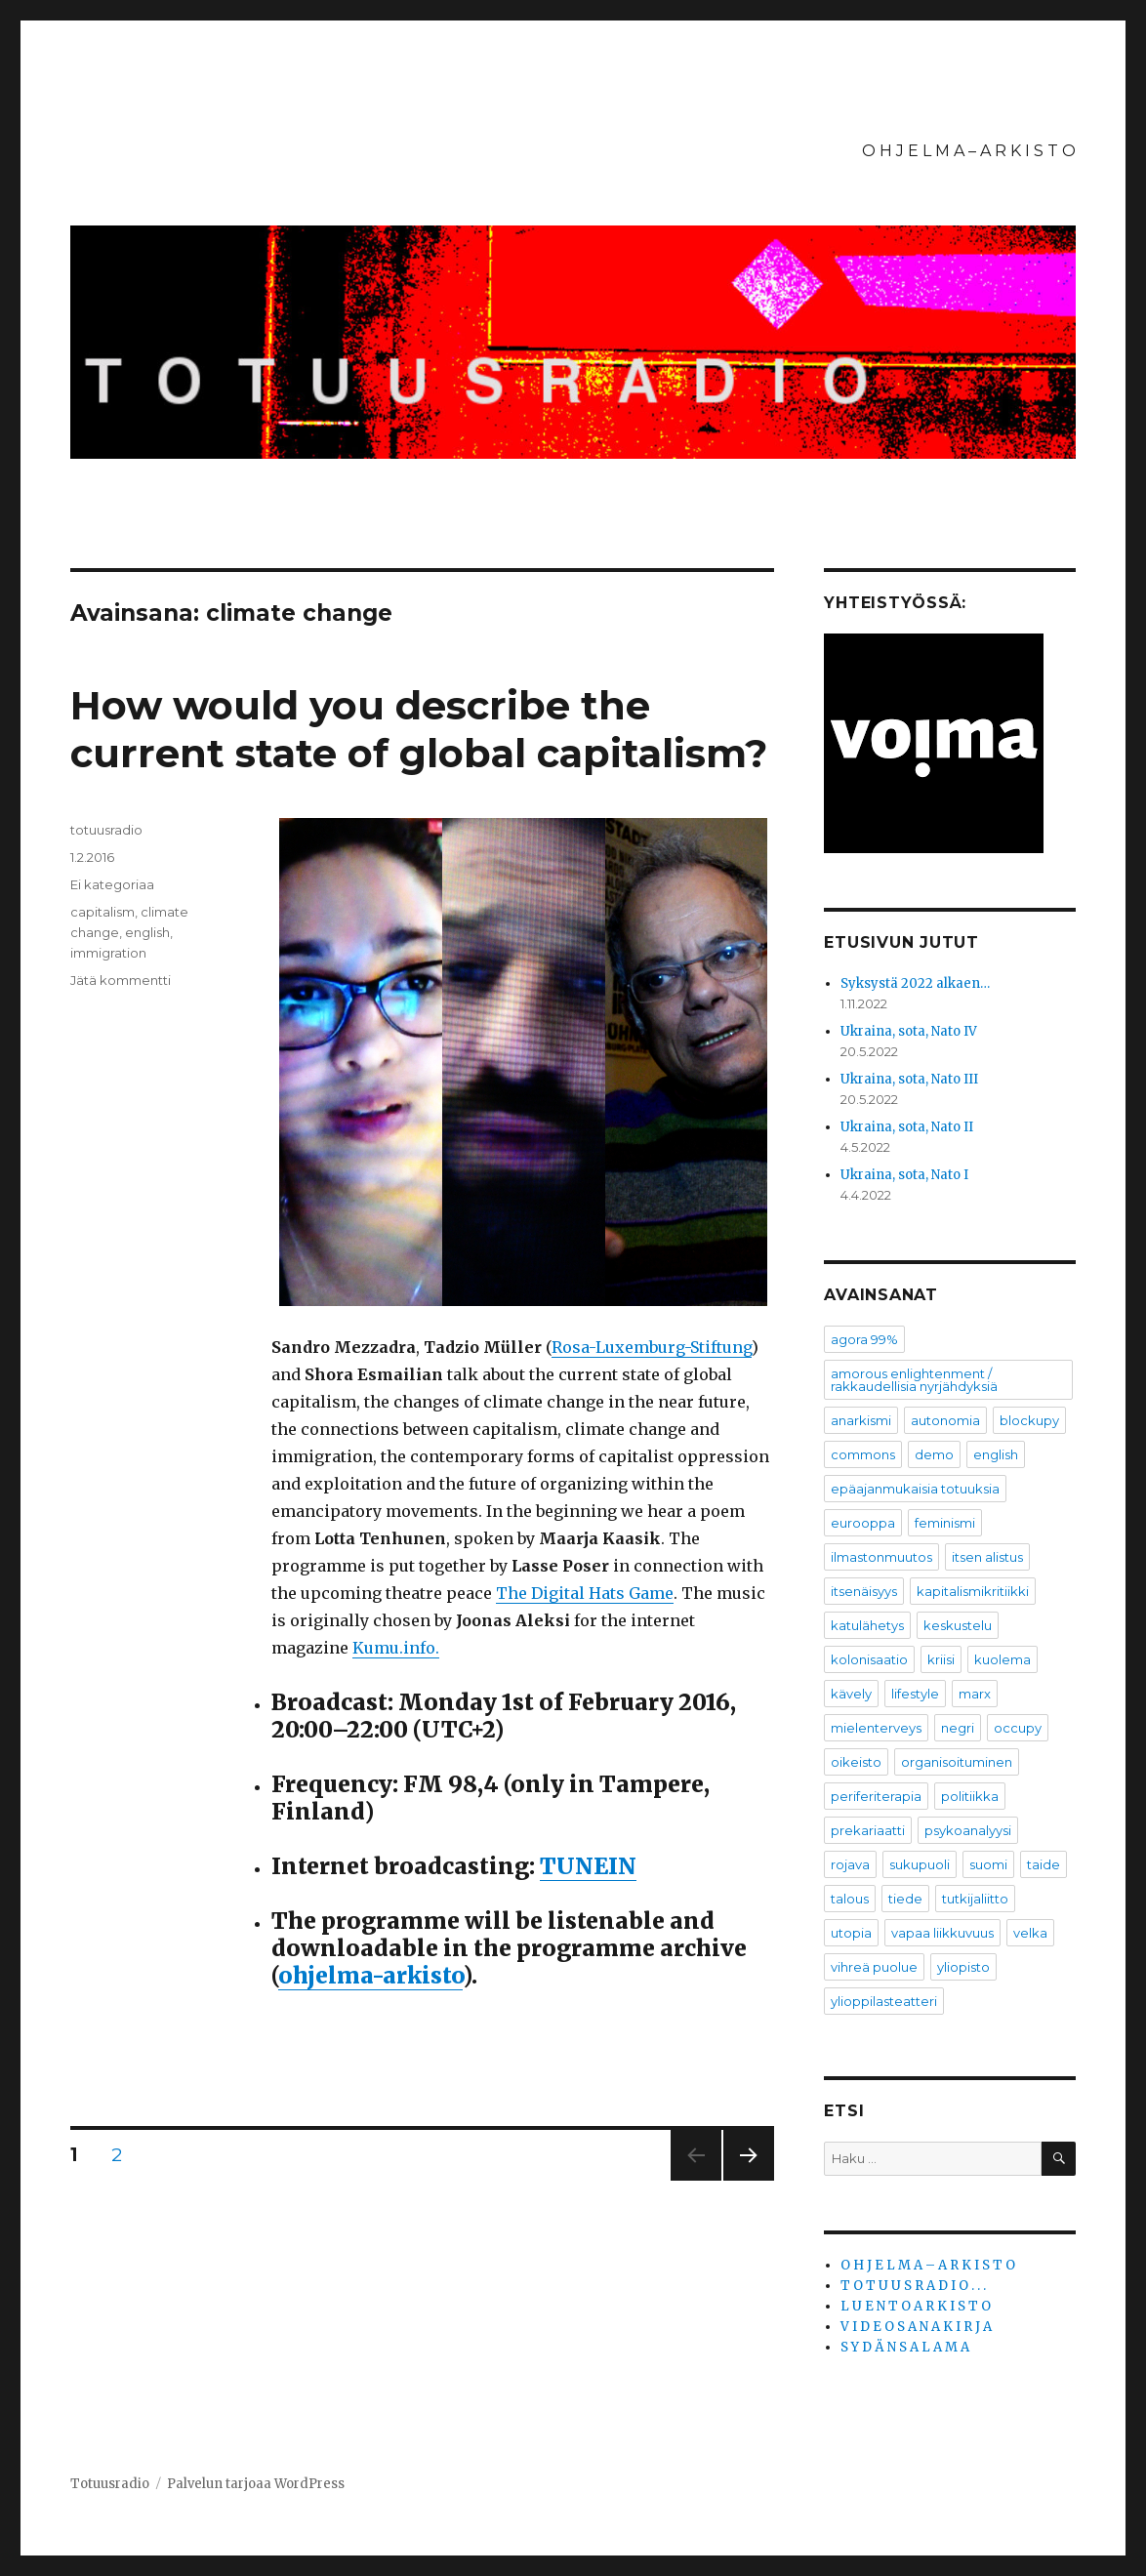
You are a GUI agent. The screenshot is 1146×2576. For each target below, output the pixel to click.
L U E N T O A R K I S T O (915, 2306)
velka (1030, 1933)
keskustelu (957, 1625)
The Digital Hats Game (585, 1593)
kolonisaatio (869, 1659)
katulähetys (867, 1625)
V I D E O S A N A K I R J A (916, 2326)
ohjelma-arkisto (370, 1975)
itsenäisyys (864, 1591)
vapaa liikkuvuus (942, 1933)
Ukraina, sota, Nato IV (908, 1031)
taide (1043, 1864)
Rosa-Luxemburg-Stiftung (652, 1347)
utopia (851, 1933)
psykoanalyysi (967, 1830)
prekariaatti (868, 1830)
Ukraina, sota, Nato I (904, 1174)
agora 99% (864, 1339)
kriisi (941, 1659)
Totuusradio (109, 2483)
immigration (108, 953)
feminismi (945, 1523)
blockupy (1029, 1420)
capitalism (102, 912)
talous (850, 1898)
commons (863, 1454)
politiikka (970, 1796)
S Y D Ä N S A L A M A (904, 2347)
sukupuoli (919, 1864)
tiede (905, 1898)
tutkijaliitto (975, 1898)
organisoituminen (956, 1762)
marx (975, 1693)
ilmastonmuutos (881, 1557)
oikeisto (856, 1762)
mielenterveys (876, 1728)
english (147, 932)
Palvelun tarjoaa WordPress (256, 2483)
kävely (851, 1693)
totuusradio (106, 830)
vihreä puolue (874, 1967)
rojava (850, 1864)
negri (957, 1728)
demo (934, 1454)
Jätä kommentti (120, 980)
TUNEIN (588, 1866)
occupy (1018, 1728)
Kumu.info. (395, 1647)
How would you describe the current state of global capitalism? (418, 729)
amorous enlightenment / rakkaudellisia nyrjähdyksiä (914, 1380)
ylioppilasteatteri (884, 2001)
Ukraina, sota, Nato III (909, 1079)
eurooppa (863, 1523)
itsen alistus (987, 1557)
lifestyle (915, 1693)
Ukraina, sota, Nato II (906, 1127)
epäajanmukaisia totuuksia (915, 1488)
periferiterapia (876, 1796)
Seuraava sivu (748, 2180)
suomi (988, 1864)
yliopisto (963, 1967)
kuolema (1002, 1659)
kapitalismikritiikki (973, 1591)
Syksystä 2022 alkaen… (915, 983)
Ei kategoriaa (112, 884)
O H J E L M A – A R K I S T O (969, 151)
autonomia (945, 1420)
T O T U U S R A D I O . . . (913, 2285)
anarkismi (861, 1420)
